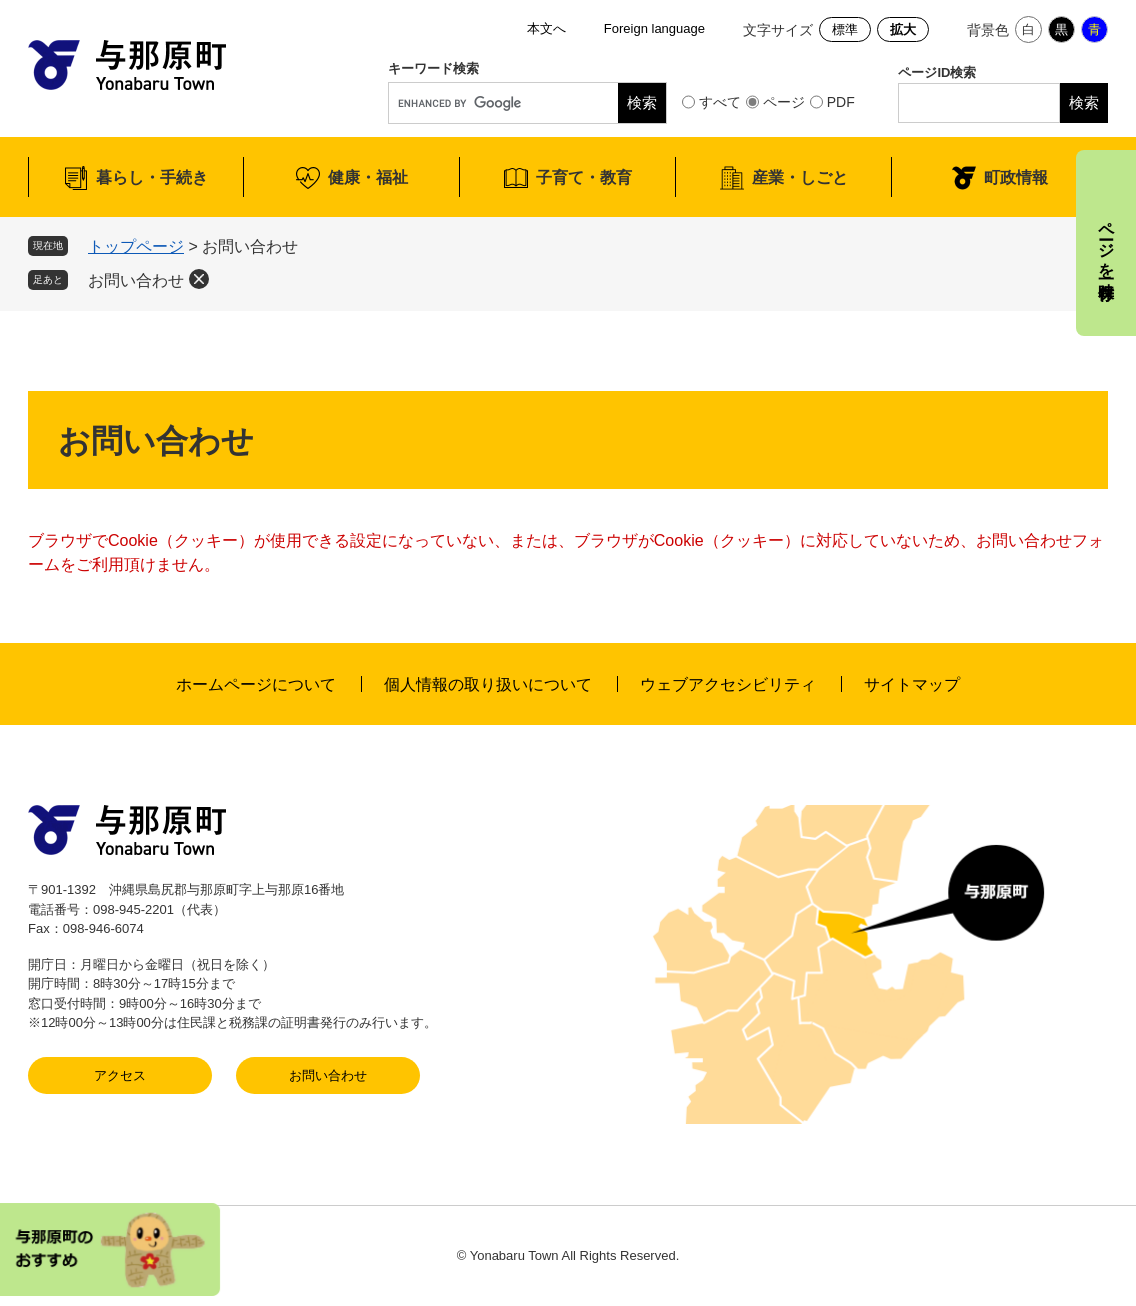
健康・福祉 (368, 177)
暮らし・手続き (152, 177)
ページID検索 (937, 72)
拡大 (903, 29)
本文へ (546, 28)
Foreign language (654, 28)
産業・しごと (800, 177)
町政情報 (1016, 177)
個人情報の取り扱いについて (488, 684)
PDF (841, 102)
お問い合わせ (136, 280)
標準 (845, 29)
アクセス (120, 1075)
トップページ (136, 246)
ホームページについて (256, 684)
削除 (199, 279)
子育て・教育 (584, 177)
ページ (784, 102)
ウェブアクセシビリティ (728, 684)
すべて (720, 102)
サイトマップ (912, 684)
